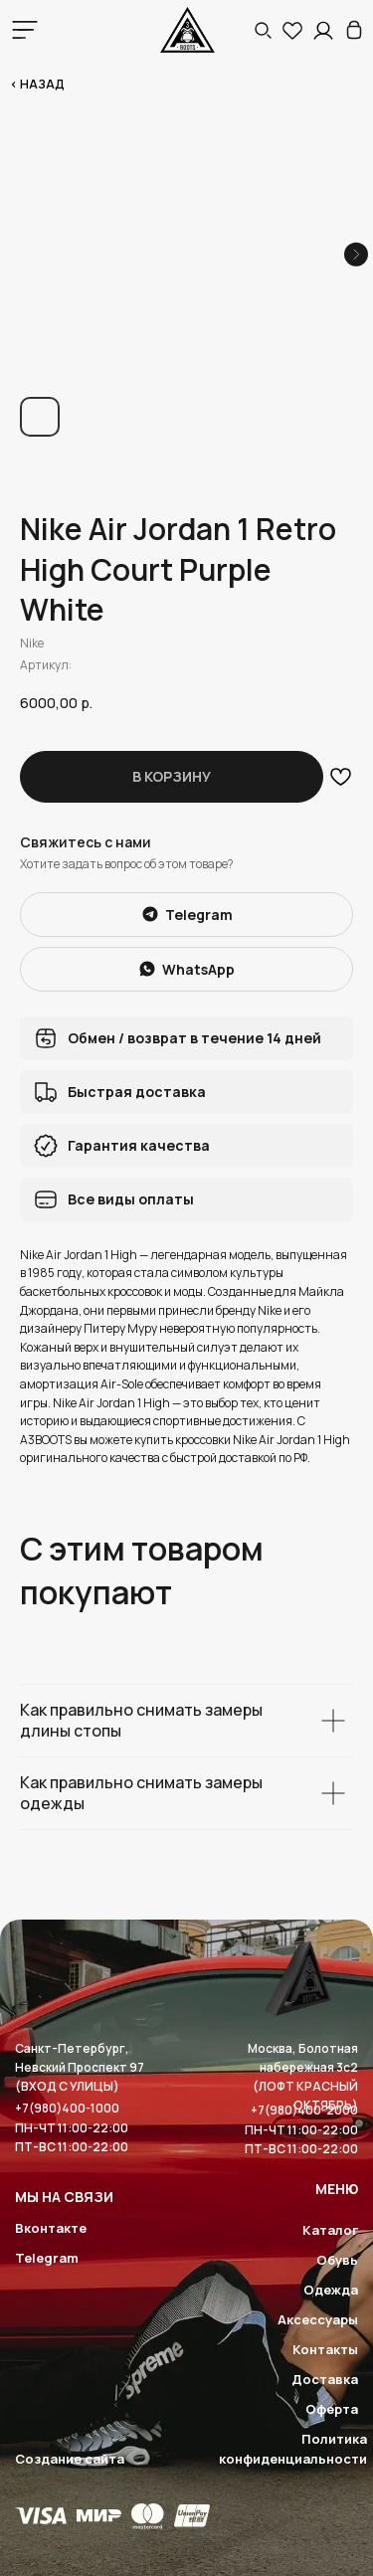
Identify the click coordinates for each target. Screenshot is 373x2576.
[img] (354, 30)
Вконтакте (51, 2228)
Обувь (337, 2260)
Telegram (47, 2258)
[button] (263, 30)
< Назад (37, 84)
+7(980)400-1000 (67, 2108)
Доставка (324, 2379)
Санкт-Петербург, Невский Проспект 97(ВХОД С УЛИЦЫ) (79, 2067)
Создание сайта (69, 2459)
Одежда (330, 2290)
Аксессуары (318, 2319)
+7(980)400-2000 (304, 2110)
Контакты (325, 2349)
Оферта (331, 2409)
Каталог (330, 2230)
